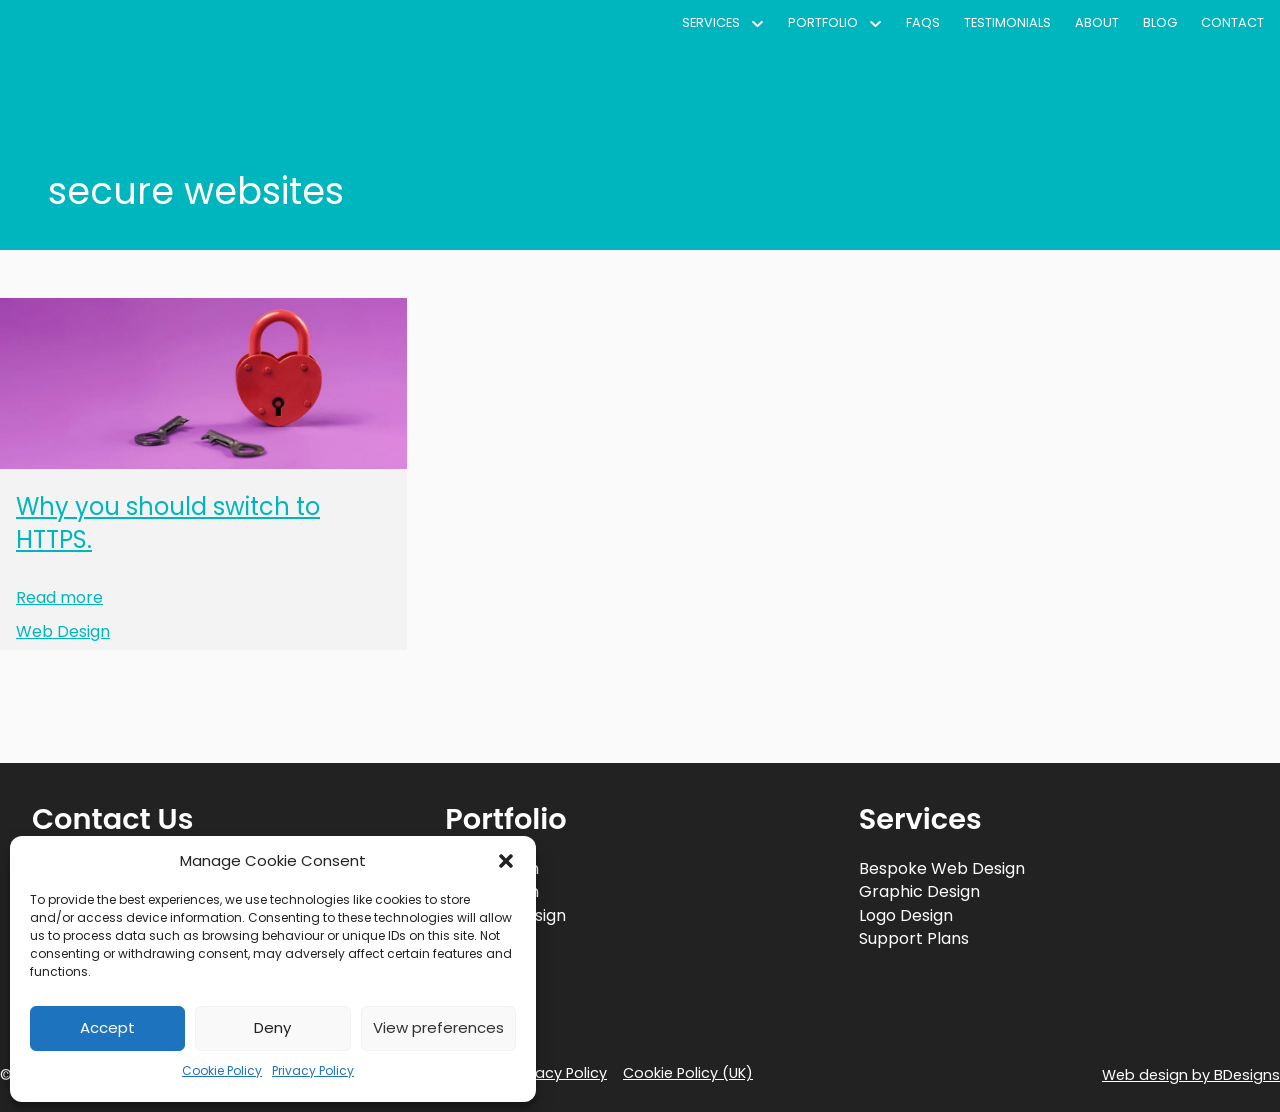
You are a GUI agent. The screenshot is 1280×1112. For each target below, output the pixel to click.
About (1097, 22)
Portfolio (823, 22)
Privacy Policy (313, 1070)
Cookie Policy (222, 1070)
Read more (59, 598)
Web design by (1191, 1075)
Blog (1160, 22)
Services (711, 22)
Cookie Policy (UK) (688, 1073)
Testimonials (1007, 22)
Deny (272, 1027)
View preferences (438, 1027)
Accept (107, 1027)
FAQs (923, 22)
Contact (1232, 22)
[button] (506, 861)
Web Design (63, 631)
